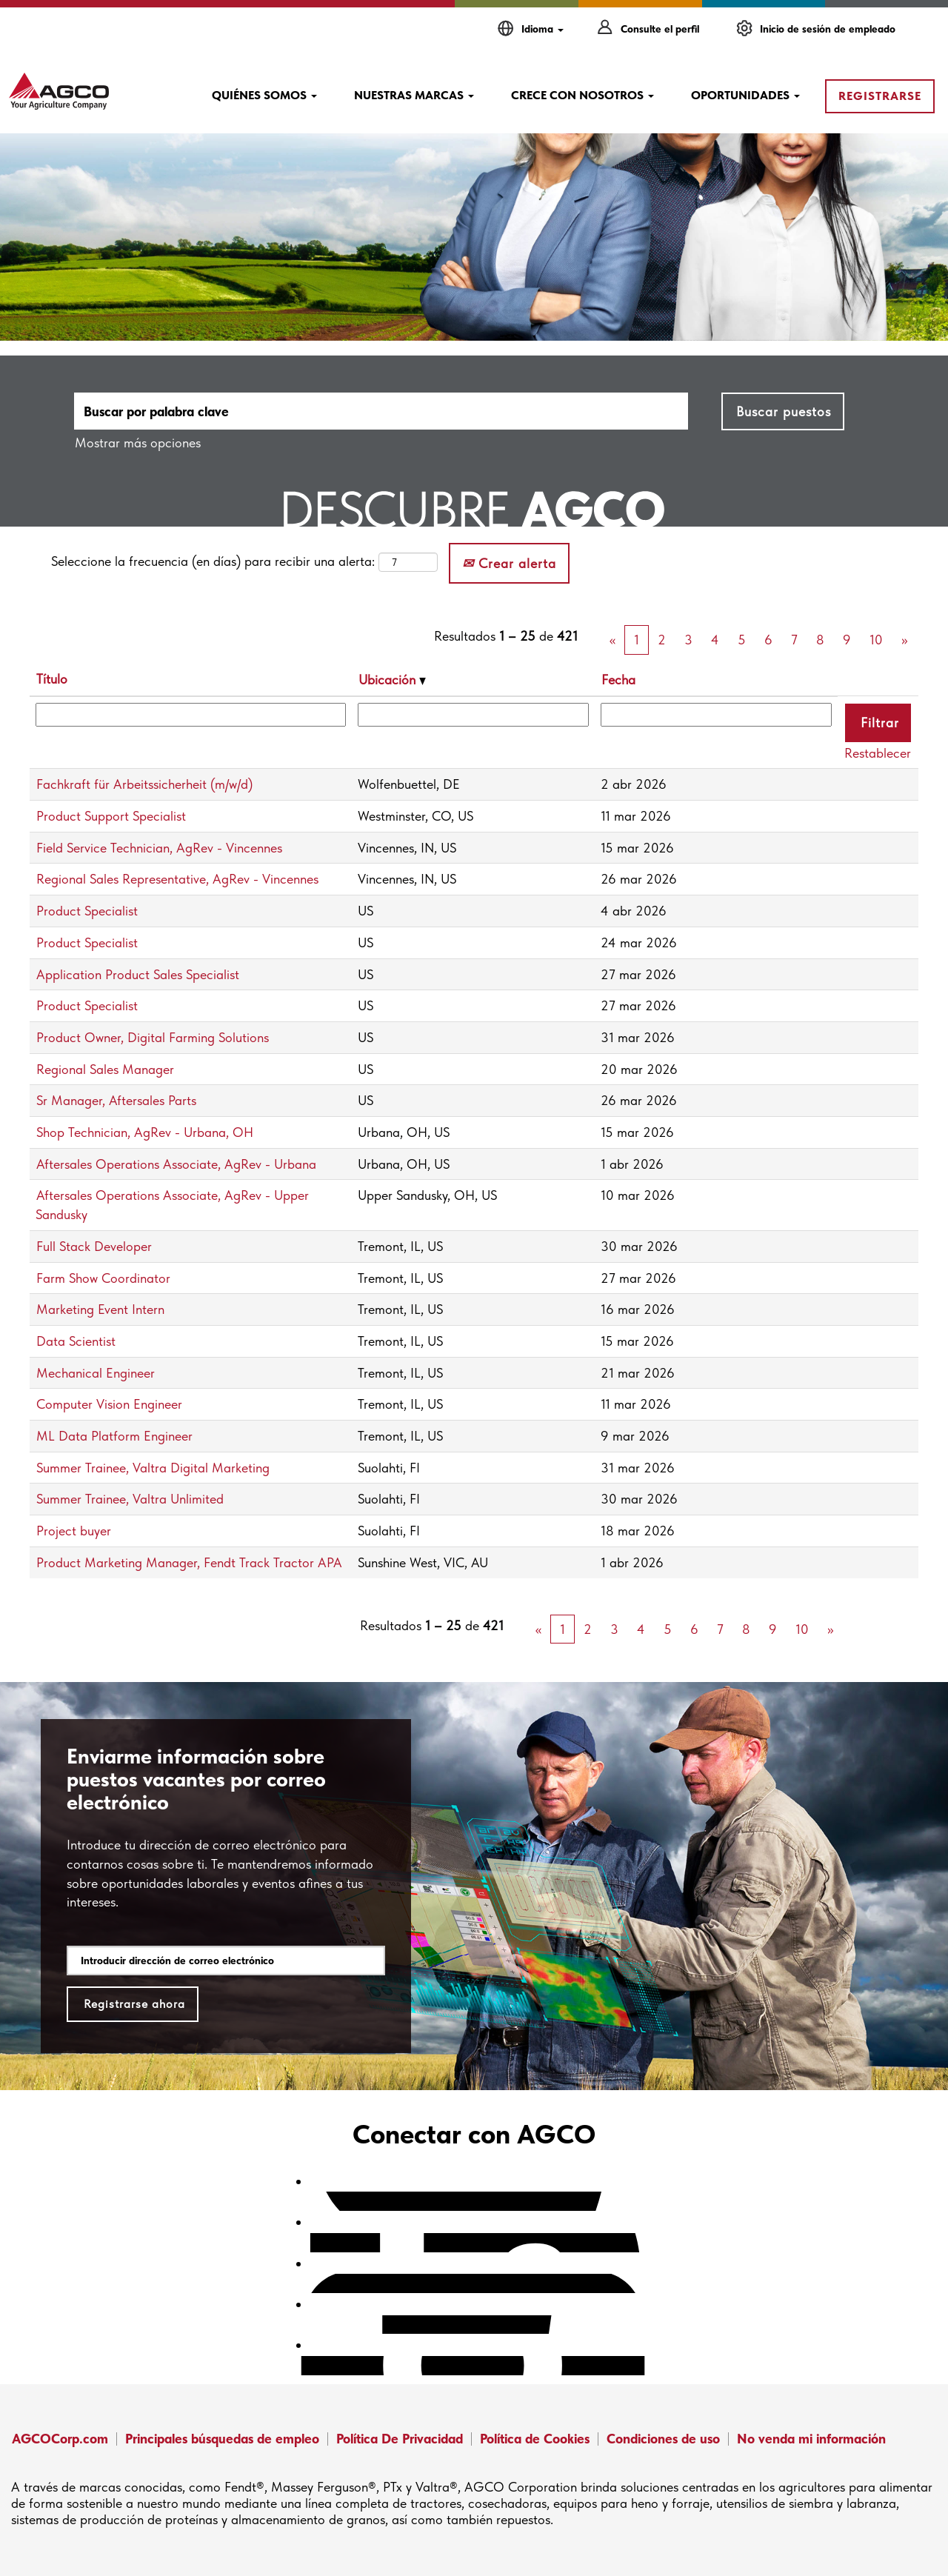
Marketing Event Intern (100, 1309)
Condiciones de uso (663, 2438)
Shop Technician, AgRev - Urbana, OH (144, 1132)
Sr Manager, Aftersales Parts (116, 1100)
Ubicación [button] (392, 679)
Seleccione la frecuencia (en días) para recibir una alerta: (213, 561)
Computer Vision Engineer (109, 1404)
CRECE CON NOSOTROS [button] (582, 95)
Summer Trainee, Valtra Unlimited (130, 1498)
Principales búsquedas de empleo (222, 2438)
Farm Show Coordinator (103, 1278)
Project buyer (73, 1530)
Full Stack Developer (94, 1246)
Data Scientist (76, 1341)
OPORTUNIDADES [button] (745, 95)
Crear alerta (509, 563)
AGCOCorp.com (60, 2438)
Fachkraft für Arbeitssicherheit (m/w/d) (144, 784)
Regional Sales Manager (105, 1069)
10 (876, 639)
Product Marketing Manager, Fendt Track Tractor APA (189, 1562)
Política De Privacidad (399, 2438)
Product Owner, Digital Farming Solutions (152, 1037)
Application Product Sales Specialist (137, 974)
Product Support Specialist (111, 816)
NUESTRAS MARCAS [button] (414, 95)
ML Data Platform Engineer (114, 1436)
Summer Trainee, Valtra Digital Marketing (153, 1467)
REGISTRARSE (879, 96)
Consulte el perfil (660, 29)
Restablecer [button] (877, 753)
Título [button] (51, 679)
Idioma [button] (542, 29)
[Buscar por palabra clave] (381, 411)
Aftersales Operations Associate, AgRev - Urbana (176, 1164)
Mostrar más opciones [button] (138, 442)
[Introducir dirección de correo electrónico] (226, 1960)
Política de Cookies (535, 2438)
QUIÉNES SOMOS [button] (264, 95)
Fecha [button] (618, 679)
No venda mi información (811, 2438)
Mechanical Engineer (95, 1373)
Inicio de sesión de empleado (827, 29)
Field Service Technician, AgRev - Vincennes (159, 847)
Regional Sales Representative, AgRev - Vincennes (177, 879)
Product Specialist (87, 910)
